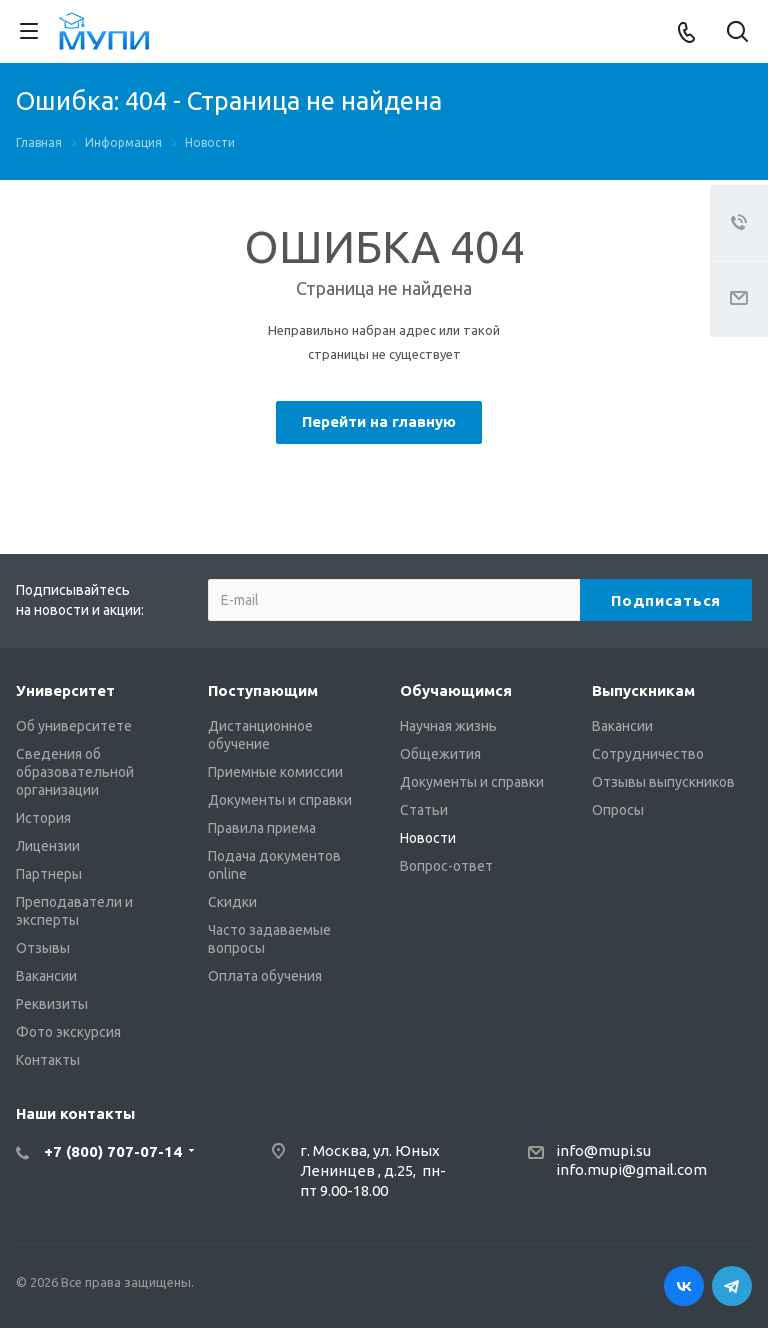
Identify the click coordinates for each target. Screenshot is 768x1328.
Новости (428, 838)
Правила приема (262, 828)
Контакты (48, 1060)
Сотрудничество (648, 754)
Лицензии (48, 846)
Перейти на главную (379, 421)
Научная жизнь (448, 726)
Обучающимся (456, 690)
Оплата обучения (265, 976)
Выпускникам (643, 690)
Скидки (232, 902)
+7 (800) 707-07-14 (113, 1151)
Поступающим (263, 690)
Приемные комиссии (275, 772)
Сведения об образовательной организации (75, 772)
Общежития (440, 754)
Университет (65, 690)
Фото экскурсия (68, 1032)
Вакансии (46, 976)
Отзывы (43, 948)
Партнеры (49, 874)
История (43, 818)
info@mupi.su (603, 1150)
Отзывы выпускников (663, 782)
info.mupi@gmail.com (631, 1169)
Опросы (618, 810)
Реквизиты (52, 1004)
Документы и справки (280, 800)
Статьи (424, 810)
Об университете (74, 726)
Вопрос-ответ (446, 866)
